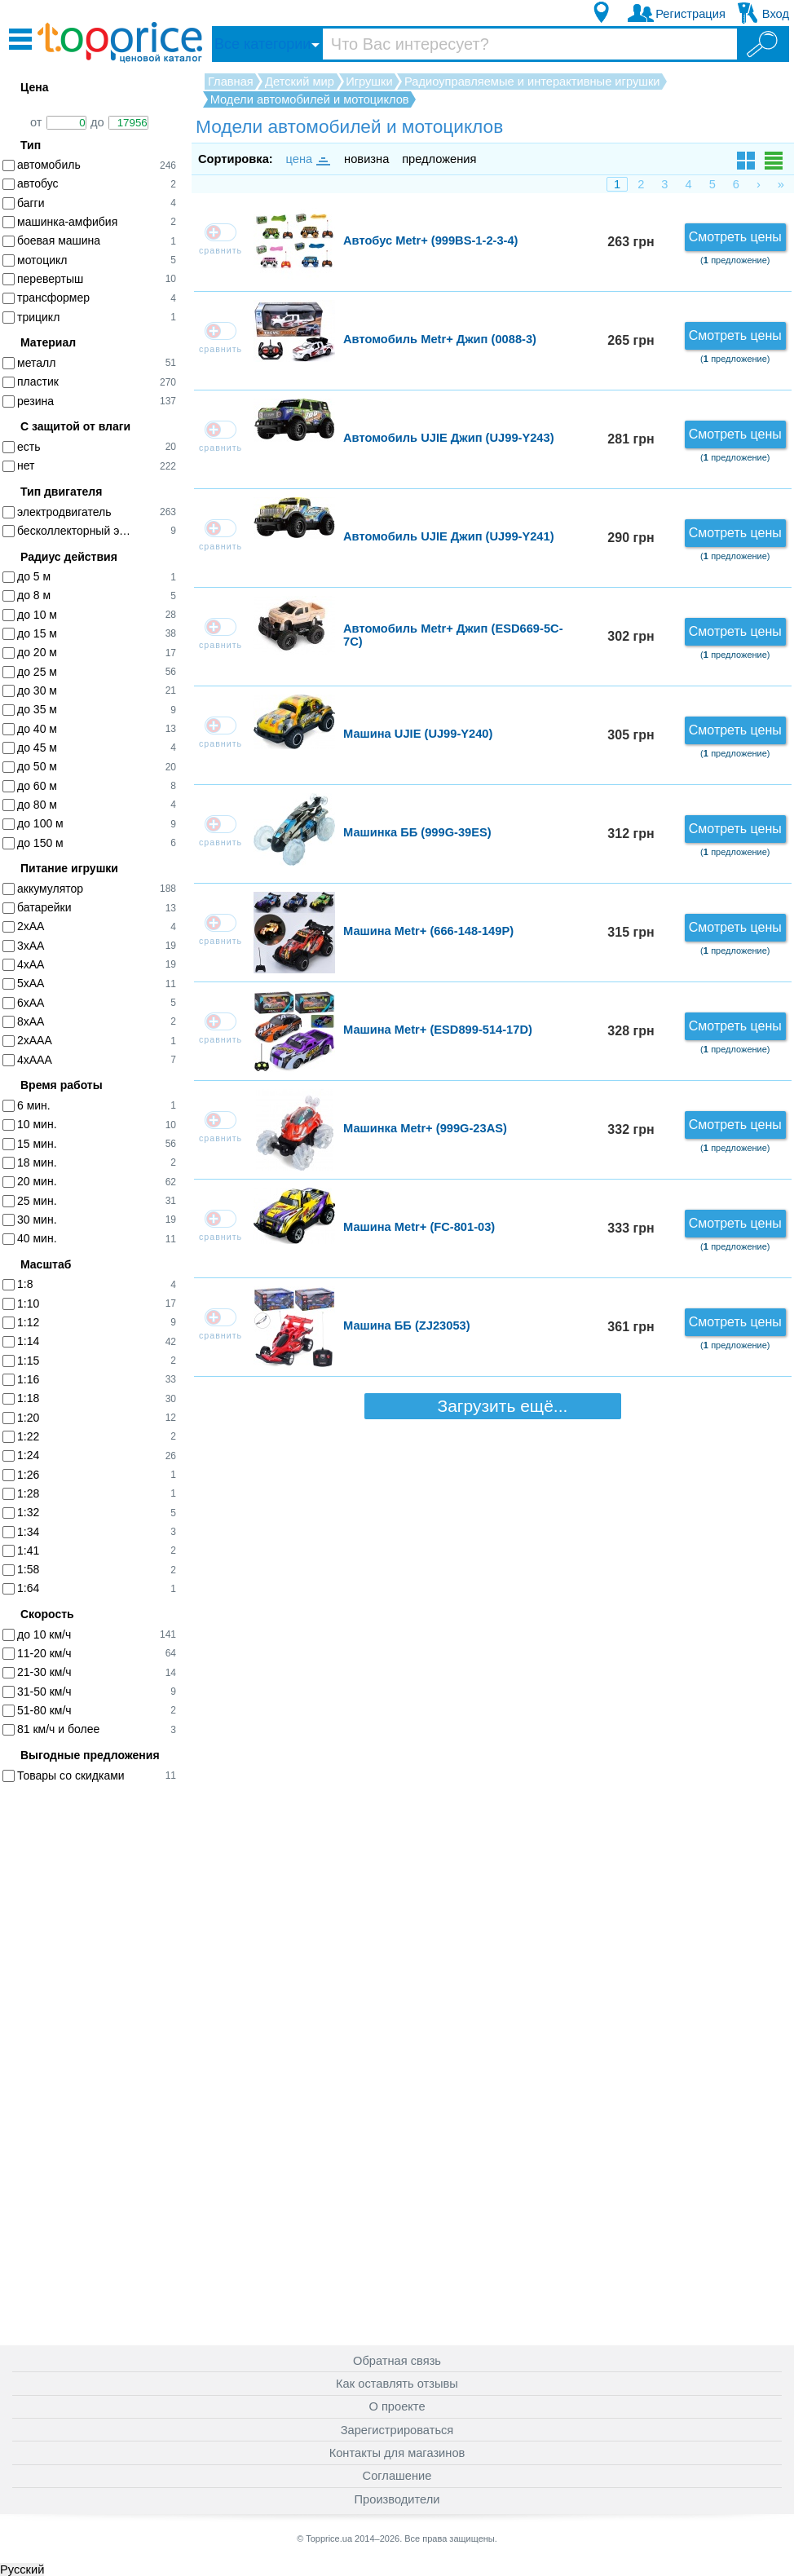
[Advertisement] (98, 2046)
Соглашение (397, 2475)
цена (307, 158)
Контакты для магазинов (397, 2452)
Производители (397, 2499)
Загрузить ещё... (493, 1405)
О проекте (396, 2406)
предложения (439, 158)
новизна (366, 158)
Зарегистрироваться (397, 2430)
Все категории (262, 44)
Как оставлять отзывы (397, 2383)
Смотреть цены (735, 237)
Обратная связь (397, 2360)
